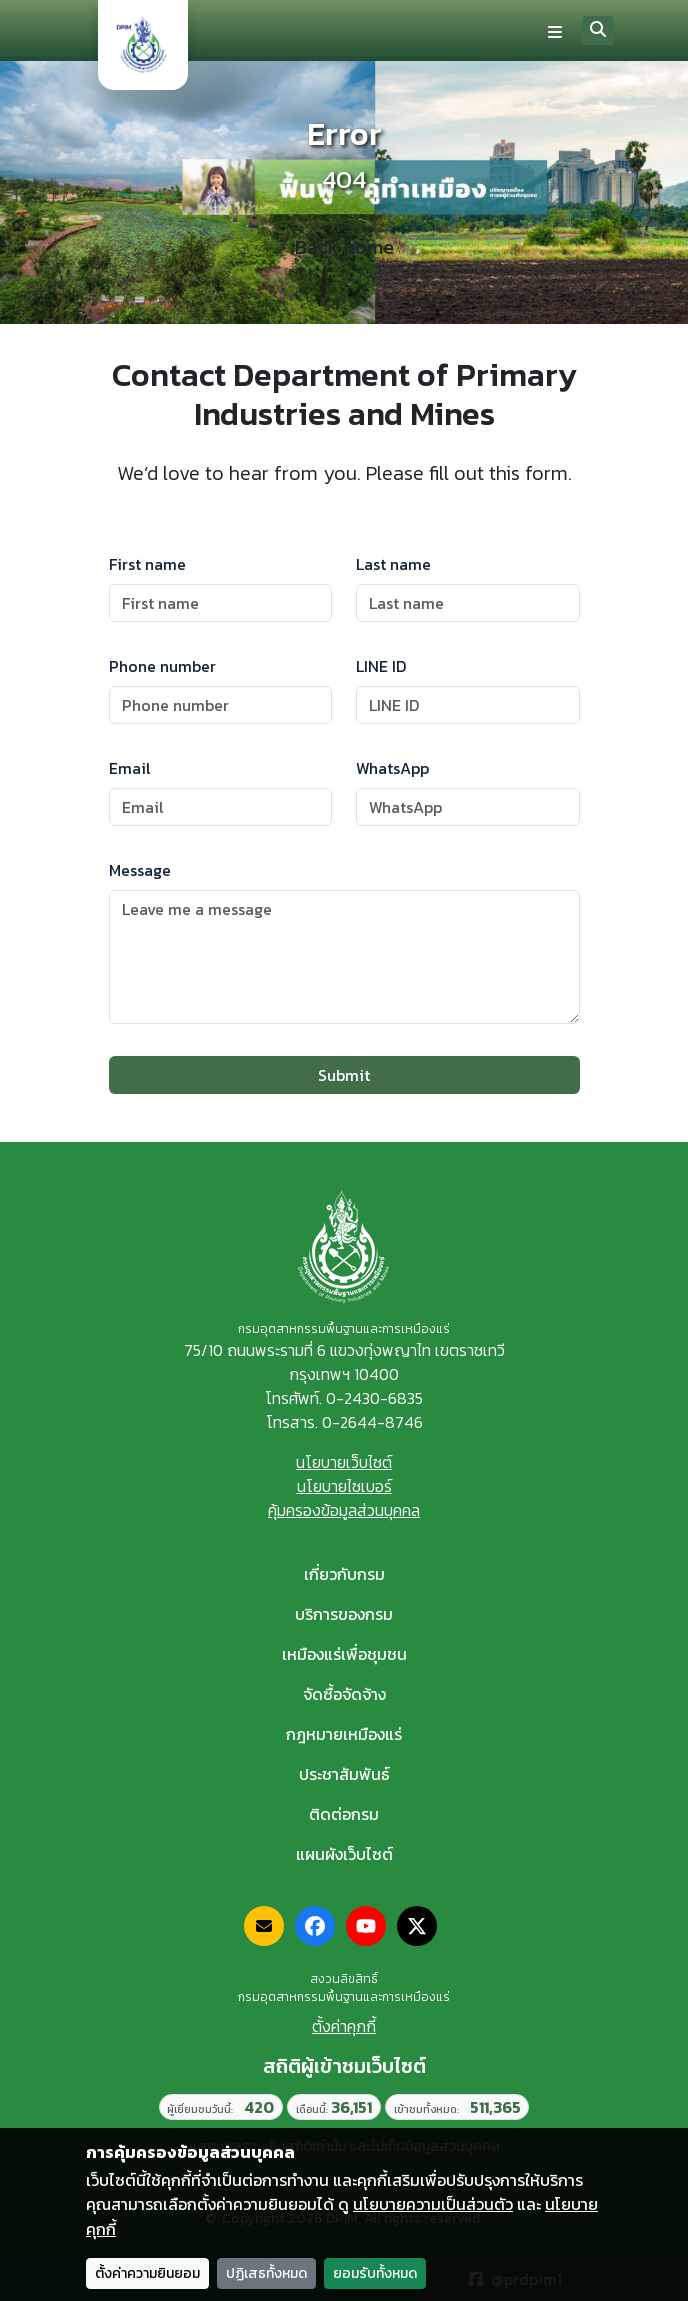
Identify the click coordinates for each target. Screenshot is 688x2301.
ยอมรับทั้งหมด (375, 2273)
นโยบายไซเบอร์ (344, 1486)
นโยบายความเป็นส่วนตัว (433, 2204)
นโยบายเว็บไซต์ (344, 1462)
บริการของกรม (344, 1614)
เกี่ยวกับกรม (344, 1574)
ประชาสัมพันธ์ (344, 1774)
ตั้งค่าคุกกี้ (344, 2026)
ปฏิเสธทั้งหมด (266, 2273)
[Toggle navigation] (555, 31)
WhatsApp (392, 768)
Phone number (162, 666)
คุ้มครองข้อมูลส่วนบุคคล (344, 1510)
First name (147, 564)
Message (140, 870)
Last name (393, 564)
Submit (344, 1075)
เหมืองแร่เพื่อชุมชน (344, 1654)
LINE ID (381, 666)
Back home (344, 247)
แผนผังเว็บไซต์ (344, 1854)
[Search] (598, 30)
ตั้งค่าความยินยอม (147, 2273)
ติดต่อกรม (344, 1814)
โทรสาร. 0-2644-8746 (344, 1422)
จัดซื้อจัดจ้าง (344, 1694)
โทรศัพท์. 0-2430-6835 (344, 1398)
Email (130, 768)
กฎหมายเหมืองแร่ (344, 1734)
